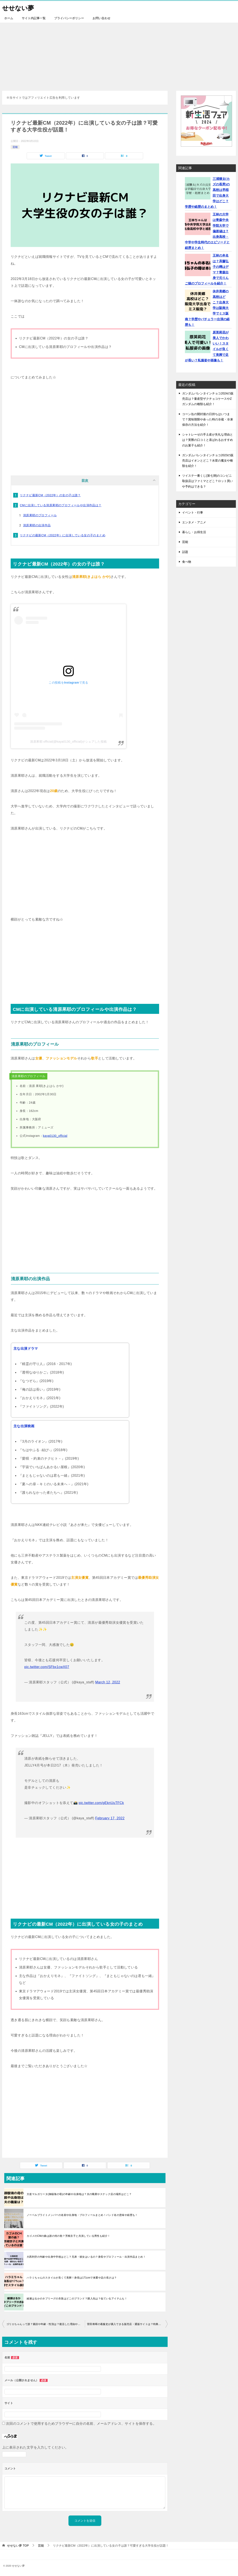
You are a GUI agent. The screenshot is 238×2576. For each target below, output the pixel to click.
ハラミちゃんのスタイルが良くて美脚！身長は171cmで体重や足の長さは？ (72, 2277)
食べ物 (186, 561)
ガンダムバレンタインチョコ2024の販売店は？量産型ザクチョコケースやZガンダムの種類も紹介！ (208, 399)
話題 (185, 552)
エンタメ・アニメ (194, 522)
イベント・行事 (192, 512)
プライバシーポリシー (69, 18)
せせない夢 (18, 7)
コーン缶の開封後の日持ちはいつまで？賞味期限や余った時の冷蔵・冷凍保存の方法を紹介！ (207, 419)
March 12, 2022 (107, 1682)
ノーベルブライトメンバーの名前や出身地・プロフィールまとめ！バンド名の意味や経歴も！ (82, 2215)
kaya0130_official (55, 1135)
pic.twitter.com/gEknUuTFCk (101, 1803)
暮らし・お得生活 (194, 532)
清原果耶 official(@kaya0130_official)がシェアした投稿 (68, 741)
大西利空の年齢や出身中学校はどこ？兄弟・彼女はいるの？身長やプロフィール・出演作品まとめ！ (86, 2256)
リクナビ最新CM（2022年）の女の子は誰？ (50, 495)
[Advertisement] (119, 54)
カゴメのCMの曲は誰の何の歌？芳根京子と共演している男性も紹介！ (68, 2235)
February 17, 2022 (110, 1818)
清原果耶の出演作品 (37, 525)
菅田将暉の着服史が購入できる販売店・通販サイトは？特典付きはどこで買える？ (127, 2324)
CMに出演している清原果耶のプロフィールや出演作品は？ (61, 505)
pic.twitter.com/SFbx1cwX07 (46, 1667)
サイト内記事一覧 (34, 18)
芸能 (15, 147)
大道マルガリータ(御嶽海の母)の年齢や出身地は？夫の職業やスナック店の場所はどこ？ (79, 2194)
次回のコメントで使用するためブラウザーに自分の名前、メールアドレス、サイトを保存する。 (81, 2423)
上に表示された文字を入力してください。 (35, 2447)
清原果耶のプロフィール (40, 515)
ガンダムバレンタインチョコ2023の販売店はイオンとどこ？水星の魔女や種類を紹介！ (208, 460)
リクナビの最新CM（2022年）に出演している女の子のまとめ (62, 535)
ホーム (8, 18)
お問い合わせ (101, 18)
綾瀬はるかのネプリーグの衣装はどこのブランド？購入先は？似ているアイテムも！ (77, 2298)
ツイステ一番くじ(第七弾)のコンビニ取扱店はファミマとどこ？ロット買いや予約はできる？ (207, 481)
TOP (18, 2545)
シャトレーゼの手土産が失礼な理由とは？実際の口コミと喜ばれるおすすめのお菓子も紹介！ (207, 440)
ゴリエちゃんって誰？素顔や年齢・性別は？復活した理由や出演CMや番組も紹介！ (45, 2324)
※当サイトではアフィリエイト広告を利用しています (43, 97)
